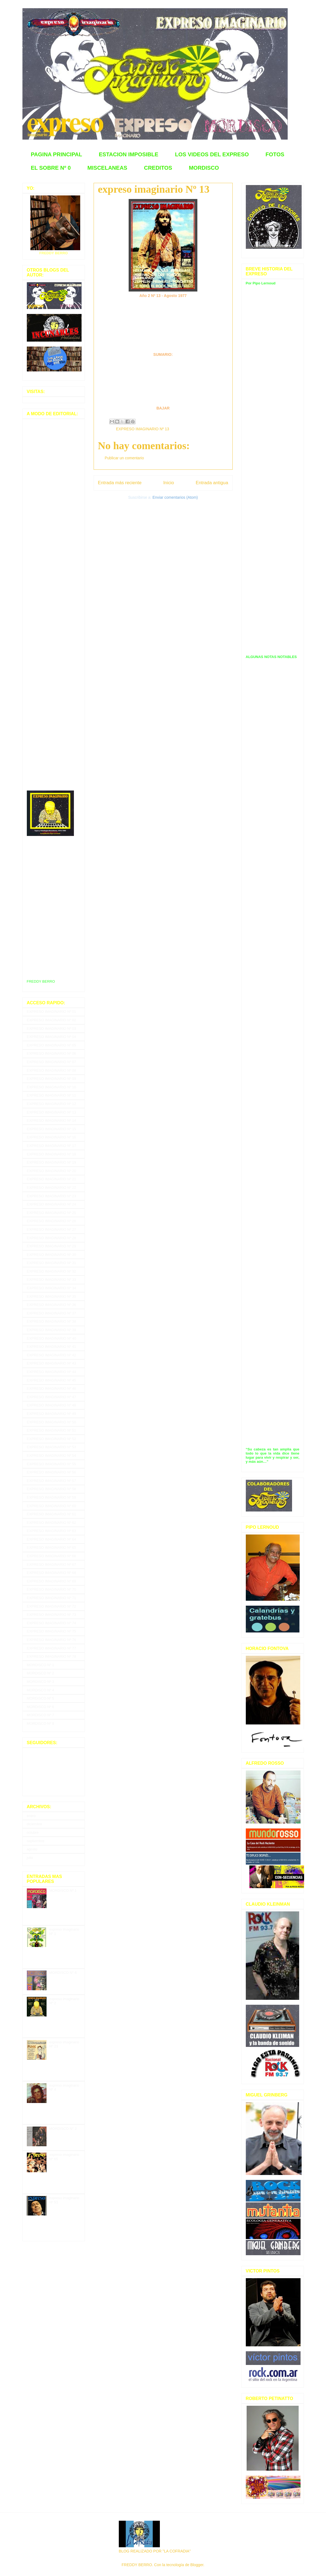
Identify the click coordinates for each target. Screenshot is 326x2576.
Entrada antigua (212, 482)
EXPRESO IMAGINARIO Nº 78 (51, 1656)
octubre (33, 1832)
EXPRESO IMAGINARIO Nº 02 (51, 1020)
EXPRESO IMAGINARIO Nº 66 (51, 1556)
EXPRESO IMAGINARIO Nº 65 (51, 1547)
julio (30, 1858)
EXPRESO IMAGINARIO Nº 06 (51, 1053)
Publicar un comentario (124, 458)
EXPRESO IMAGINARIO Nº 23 (51, 1196)
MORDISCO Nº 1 (40, 1665)
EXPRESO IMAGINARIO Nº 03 (51, 1028)
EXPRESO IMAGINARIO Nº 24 (51, 1204)
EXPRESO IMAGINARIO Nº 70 (51, 1589)
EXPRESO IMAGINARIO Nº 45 (51, 1380)
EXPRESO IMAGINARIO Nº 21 (51, 1179)
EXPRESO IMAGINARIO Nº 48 (51, 1405)
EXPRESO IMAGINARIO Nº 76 (51, 1640)
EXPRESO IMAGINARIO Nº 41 (51, 1347)
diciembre (34, 1824)
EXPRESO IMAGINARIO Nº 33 (51, 1279)
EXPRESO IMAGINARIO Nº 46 (51, 1388)
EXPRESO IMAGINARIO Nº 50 (51, 1422)
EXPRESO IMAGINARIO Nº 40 (51, 1338)
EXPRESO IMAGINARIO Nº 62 (51, 1523)
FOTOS (275, 154)
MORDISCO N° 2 (63, 2129)
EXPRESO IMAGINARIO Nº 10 (51, 1087)
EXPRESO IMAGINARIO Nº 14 (51, 1120)
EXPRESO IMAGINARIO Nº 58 (51, 1489)
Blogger (196, 2565)
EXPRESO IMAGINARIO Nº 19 (51, 1162)
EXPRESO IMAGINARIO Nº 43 (51, 1363)
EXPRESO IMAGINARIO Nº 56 (51, 1472)
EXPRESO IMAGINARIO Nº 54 (51, 1455)
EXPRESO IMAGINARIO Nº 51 (51, 1430)
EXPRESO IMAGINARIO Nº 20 (51, 1171)
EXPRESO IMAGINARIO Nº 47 (51, 1397)
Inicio (168, 482)
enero (31, 1816)
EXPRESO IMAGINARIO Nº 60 (51, 1506)
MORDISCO (204, 168)
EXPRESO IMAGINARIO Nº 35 (51, 1296)
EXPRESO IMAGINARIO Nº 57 (51, 1481)
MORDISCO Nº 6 (40, 1707)
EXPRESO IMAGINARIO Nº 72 (51, 1606)
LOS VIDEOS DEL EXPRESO (212, 154)
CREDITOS (158, 168)
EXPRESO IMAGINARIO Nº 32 (51, 1271)
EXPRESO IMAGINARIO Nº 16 (51, 1137)
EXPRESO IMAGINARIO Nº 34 (51, 1288)
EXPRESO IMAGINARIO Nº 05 (51, 1045)
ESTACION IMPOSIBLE (128, 154)
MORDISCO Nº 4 (40, 1690)
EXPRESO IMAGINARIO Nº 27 (51, 1229)
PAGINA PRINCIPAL (56, 154)
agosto (32, 1849)
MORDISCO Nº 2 (40, 1673)
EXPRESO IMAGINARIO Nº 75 (51, 1631)
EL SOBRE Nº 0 (51, 168)
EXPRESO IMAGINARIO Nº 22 (51, 1187)
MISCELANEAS (107, 168)
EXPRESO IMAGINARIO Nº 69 (51, 1581)
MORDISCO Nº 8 (40, 1723)
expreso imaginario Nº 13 (154, 189)
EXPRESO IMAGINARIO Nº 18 (51, 1154)
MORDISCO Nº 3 (40, 1682)
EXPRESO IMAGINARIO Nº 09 (51, 1079)
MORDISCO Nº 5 (40, 1698)
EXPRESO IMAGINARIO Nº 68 (51, 1573)
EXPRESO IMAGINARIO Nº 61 (51, 1514)
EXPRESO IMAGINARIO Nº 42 (51, 1355)
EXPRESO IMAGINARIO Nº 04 (51, 1037)
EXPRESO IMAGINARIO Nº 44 (51, 1372)
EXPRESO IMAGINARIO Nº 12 (51, 1104)
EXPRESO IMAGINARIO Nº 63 (51, 1531)
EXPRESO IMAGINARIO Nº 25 (51, 1213)
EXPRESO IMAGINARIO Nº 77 (51, 1648)
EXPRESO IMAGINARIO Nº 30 (51, 1255)
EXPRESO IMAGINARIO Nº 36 (51, 1305)
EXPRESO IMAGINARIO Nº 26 (51, 1221)
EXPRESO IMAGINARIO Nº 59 (51, 1497)
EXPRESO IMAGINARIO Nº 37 (51, 1313)
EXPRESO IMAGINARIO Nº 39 (51, 1330)
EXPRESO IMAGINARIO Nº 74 (51, 1623)
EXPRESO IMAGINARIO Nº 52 (51, 1439)
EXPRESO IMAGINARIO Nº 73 (51, 1614)
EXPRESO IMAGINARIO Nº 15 (51, 1129)
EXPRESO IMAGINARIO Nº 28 (51, 1238)
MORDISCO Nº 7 (40, 1715)
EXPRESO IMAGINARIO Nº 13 (142, 429)
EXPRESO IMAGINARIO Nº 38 (51, 1321)
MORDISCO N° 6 (63, 1973)
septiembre (35, 1841)
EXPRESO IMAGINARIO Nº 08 (51, 1070)
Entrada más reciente (120, 482)
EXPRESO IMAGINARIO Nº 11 (51, 1095)
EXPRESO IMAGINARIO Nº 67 (51, 1564)
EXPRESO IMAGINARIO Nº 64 (51, 1539)
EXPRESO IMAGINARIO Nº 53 (51, 1447)
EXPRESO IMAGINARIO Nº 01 (51, 1011)
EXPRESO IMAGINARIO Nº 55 (51, 1464)
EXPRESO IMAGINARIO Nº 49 (51, 1414)
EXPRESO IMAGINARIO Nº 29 (51, 1246)
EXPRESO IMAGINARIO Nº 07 (51, 1062)
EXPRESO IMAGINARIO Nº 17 (51, 1146)
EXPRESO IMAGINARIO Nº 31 (51, 1263)
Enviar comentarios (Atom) (175, 497)
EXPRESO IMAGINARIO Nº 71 (51, 1598)
